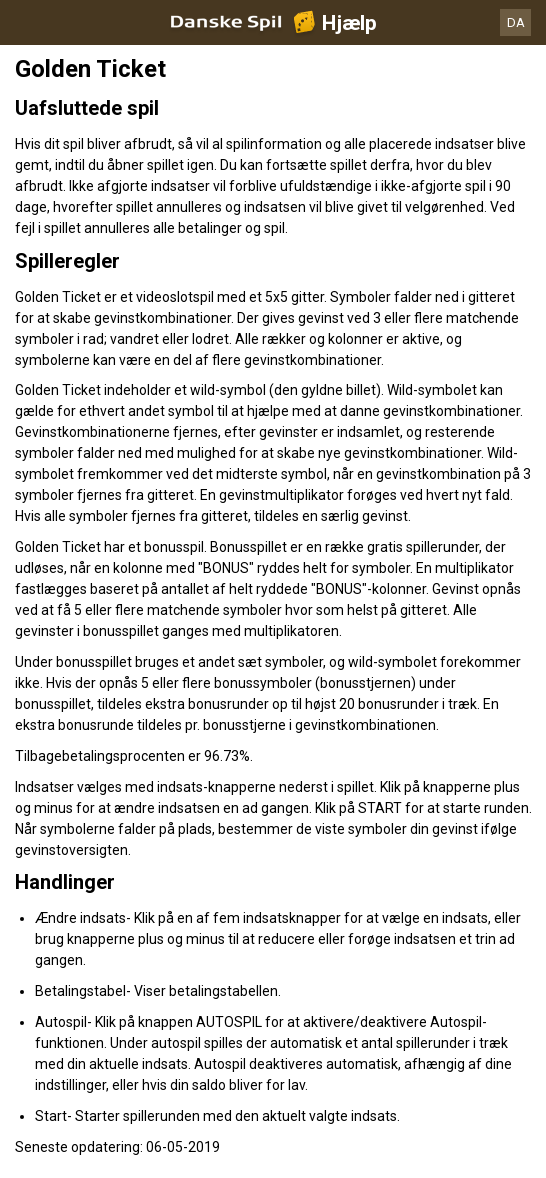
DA (516, 22)
